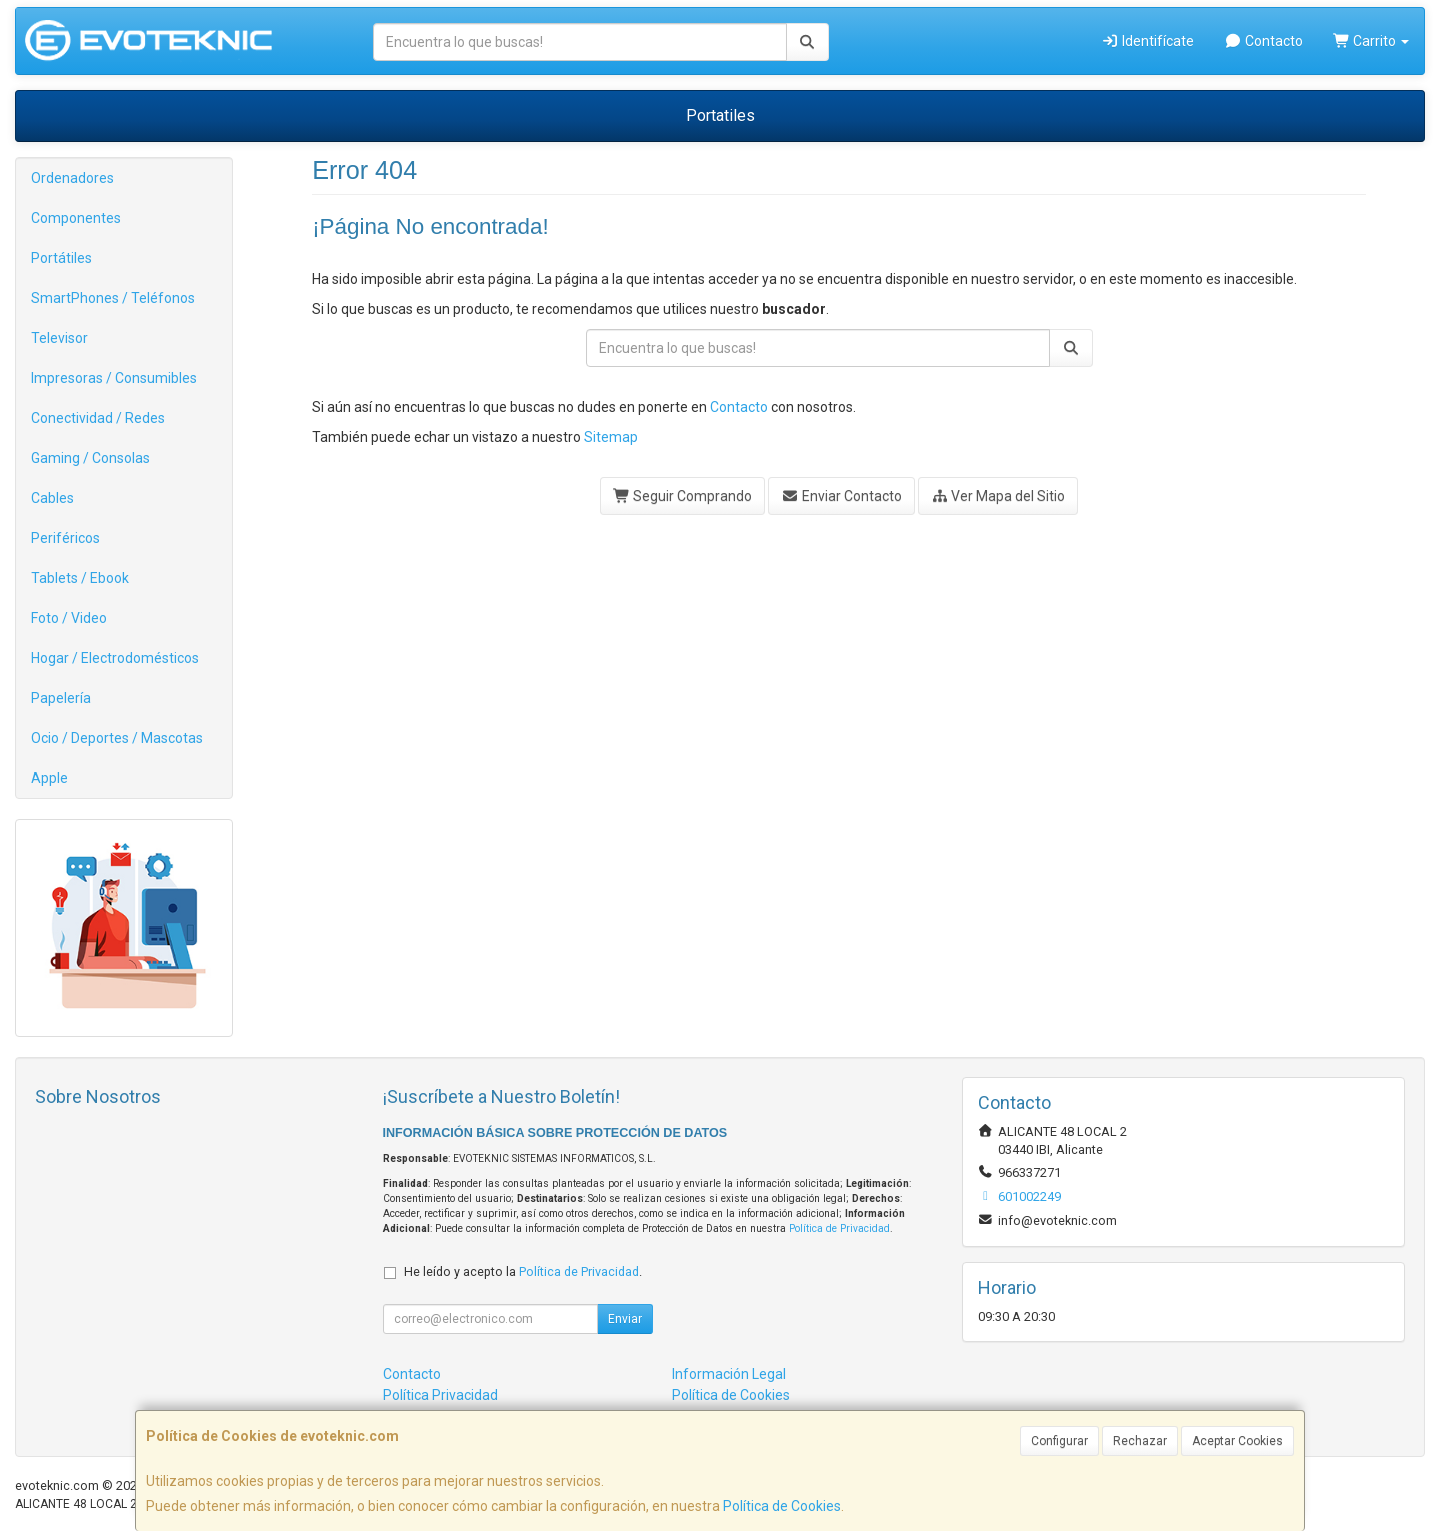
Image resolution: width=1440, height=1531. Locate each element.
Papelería (61, 698)
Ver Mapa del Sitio (998, 496)
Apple (49, 778)
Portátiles (61, 258)
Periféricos (65, 538)
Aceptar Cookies (1237, 1441)
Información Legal (729, 1374)
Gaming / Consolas (90, 458)
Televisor (59, 338)
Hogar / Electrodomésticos (115, 658)
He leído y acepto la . (523, 1271)
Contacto (1263, 41)
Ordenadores (72, 178)
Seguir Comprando (683, 496)
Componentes (76, 218)
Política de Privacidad (839, 1228)
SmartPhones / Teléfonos (113, 298)
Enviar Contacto (841, 496)
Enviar (625, 1319)
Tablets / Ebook (80, 578)
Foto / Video (69, 618)
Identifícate (1148, 41)
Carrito (1371, 41)
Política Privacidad (440, 1395)
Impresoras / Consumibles (114, 378)
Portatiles (720, 115)
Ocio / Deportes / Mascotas (117, 738)
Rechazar (1140, 1441)
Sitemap (611, 437)
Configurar (1059, 1441)
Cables (52, 498)
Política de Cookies (782, 1506)
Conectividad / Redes (98, 418)
